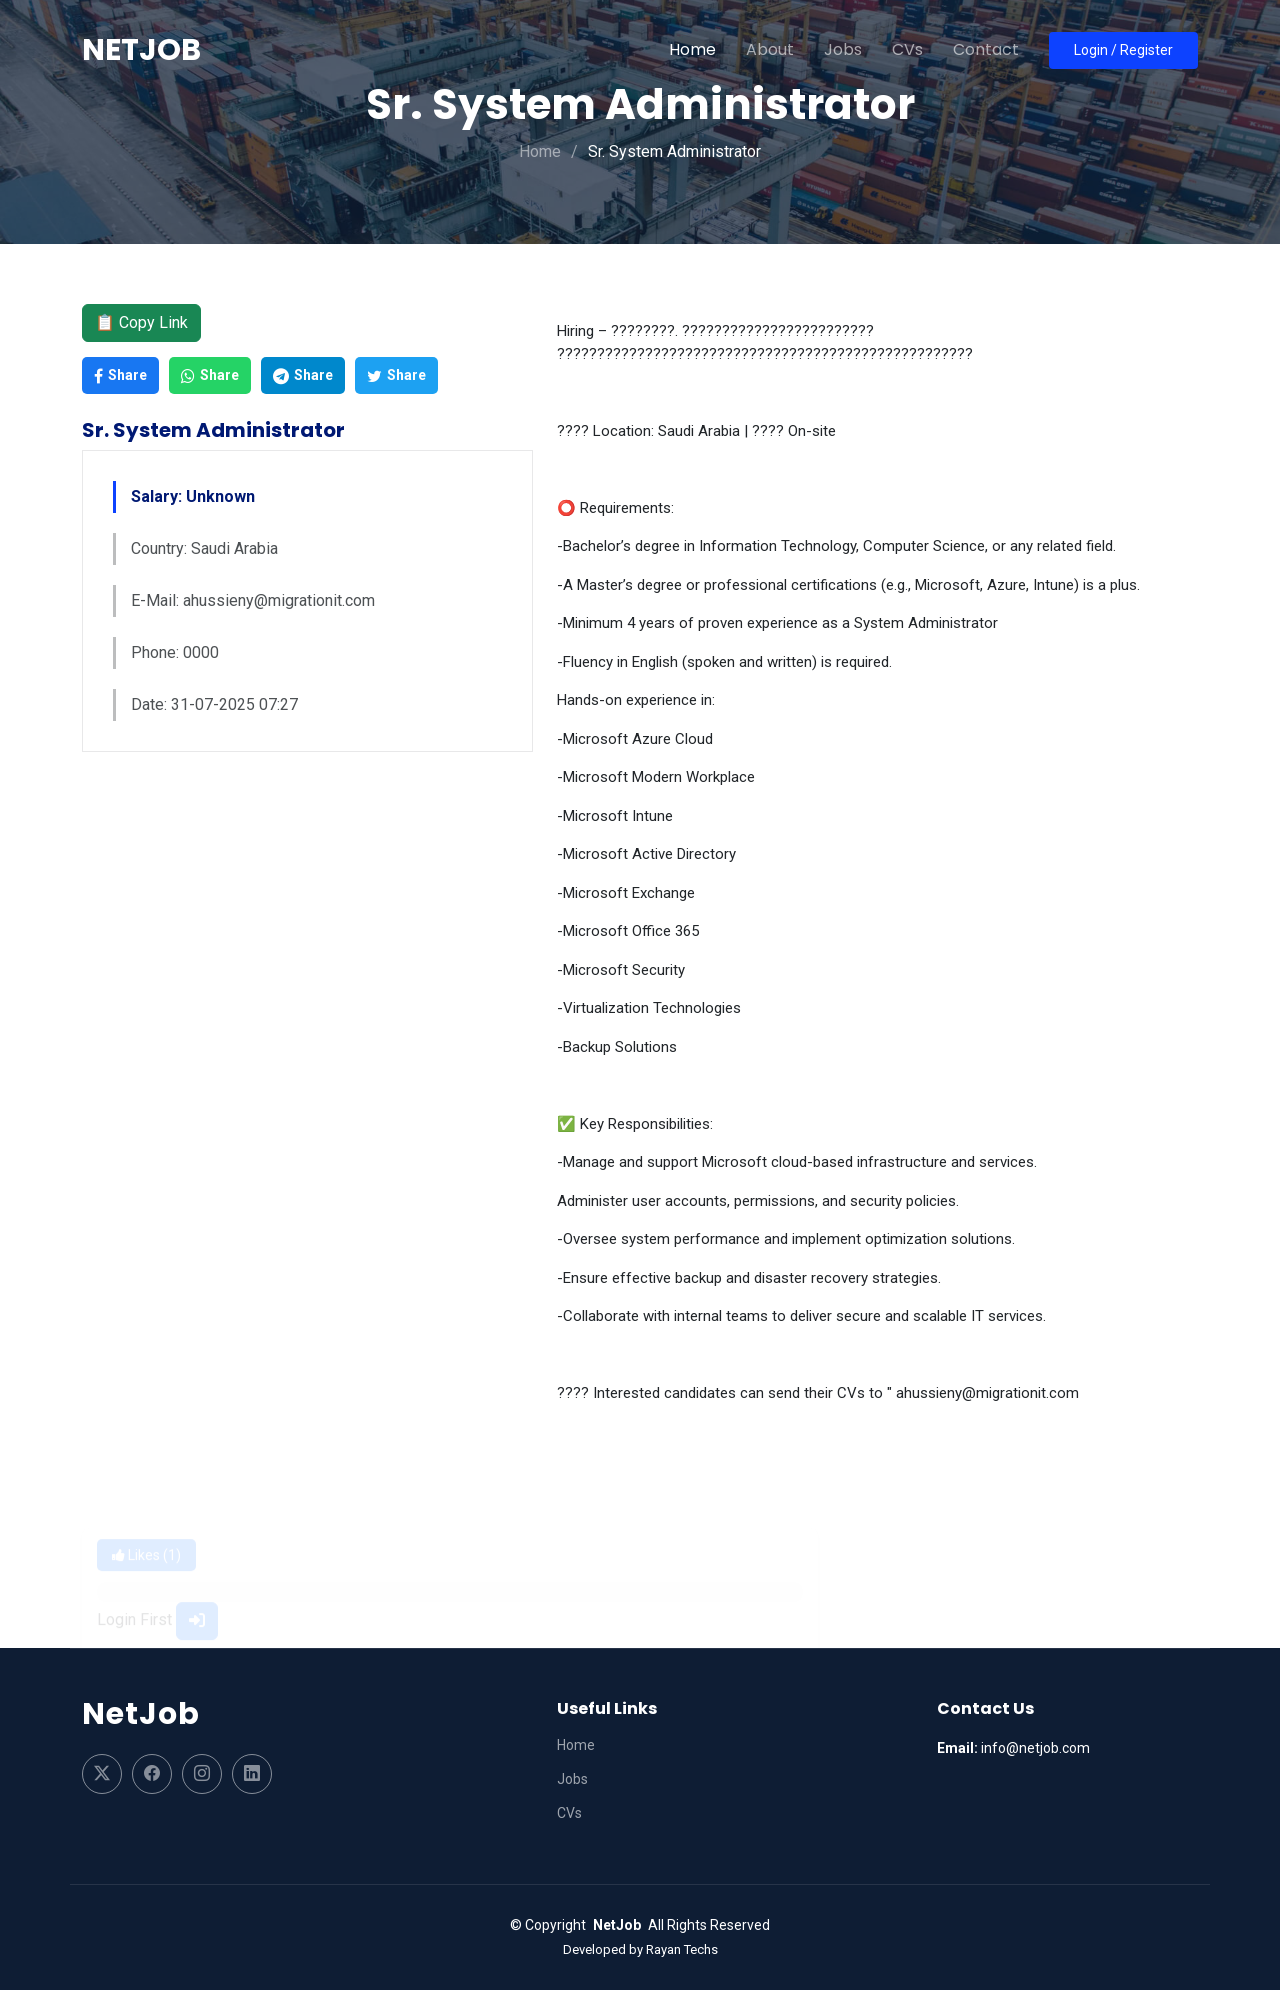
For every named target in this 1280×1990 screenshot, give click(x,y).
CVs (907, 49)
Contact (986, 49)
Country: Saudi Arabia (204, 548)
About (770, 49)
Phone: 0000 (175, 652)
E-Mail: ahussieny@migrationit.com (253, 600)
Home (692, 49)
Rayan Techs (682, 1949)
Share (120, 375)
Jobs (843, 49)
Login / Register (1123, 50)
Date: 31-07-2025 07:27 (214, 704)
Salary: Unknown (193, 496)
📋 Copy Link (141, 322)
